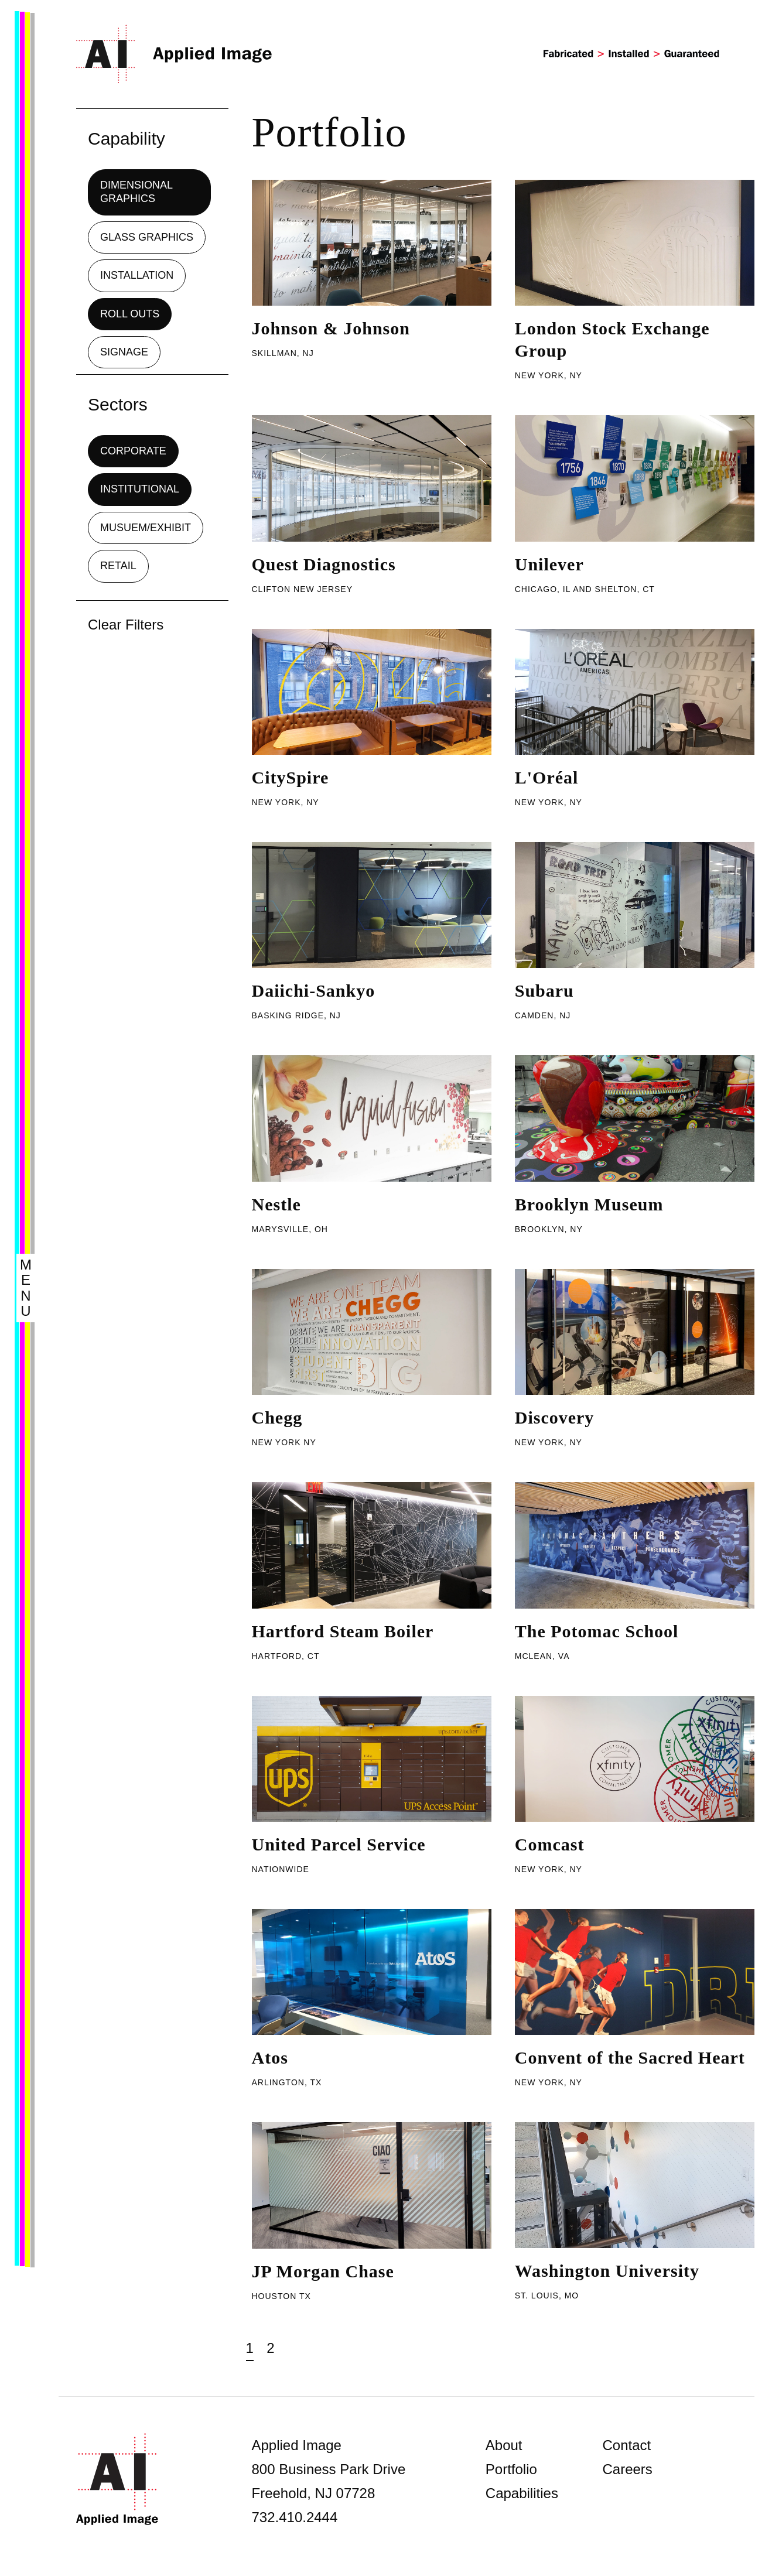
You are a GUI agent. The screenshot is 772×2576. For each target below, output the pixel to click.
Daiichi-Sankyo (313, 990)
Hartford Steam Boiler (343, 1631)
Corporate (133, 451)
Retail (118, 566)
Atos (270, 2057)
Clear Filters (125, 624)
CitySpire (290, 777)
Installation (136, 275)
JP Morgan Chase (323, 2271)
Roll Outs (129, 314)
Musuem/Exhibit (145, 527)
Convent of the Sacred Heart (630, 2057)
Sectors (118, 404)
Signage (124, 352)
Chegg (277, 1417)
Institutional (139, 489)
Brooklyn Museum (589, 1204)
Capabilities (522, 2493)
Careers (627, 2469)
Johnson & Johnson (331, 328)
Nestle (276, 1204)
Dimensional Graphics (136, 191)
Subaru (544, 990)
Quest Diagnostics (324, 564)
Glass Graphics (146, 237)
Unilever (549, 564)
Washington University (607, 2270)
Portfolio (511, 2469)
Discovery (555, 1417)
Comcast (550, 1844)
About (504, 2445)
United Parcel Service (339, 1844)
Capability (126, 138)
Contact (626, 2445)
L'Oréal (547, 777)
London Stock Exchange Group (612, 339)
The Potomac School (597, 1631)
